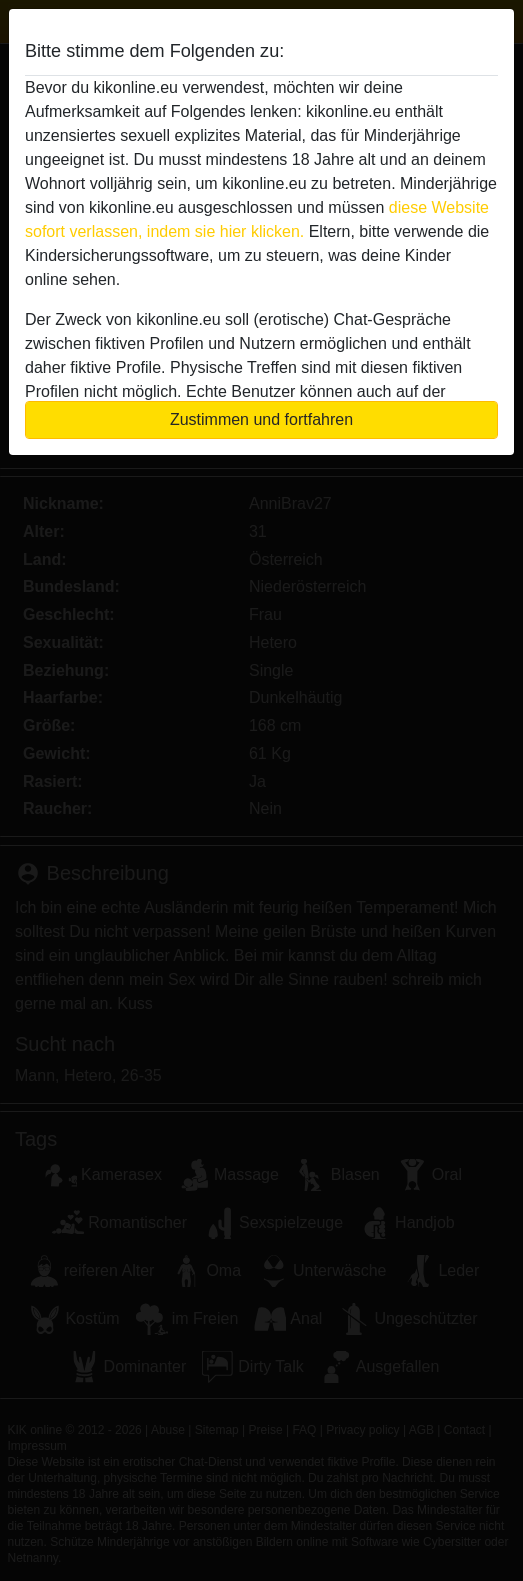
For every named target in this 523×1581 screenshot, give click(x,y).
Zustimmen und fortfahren (261, 419)
